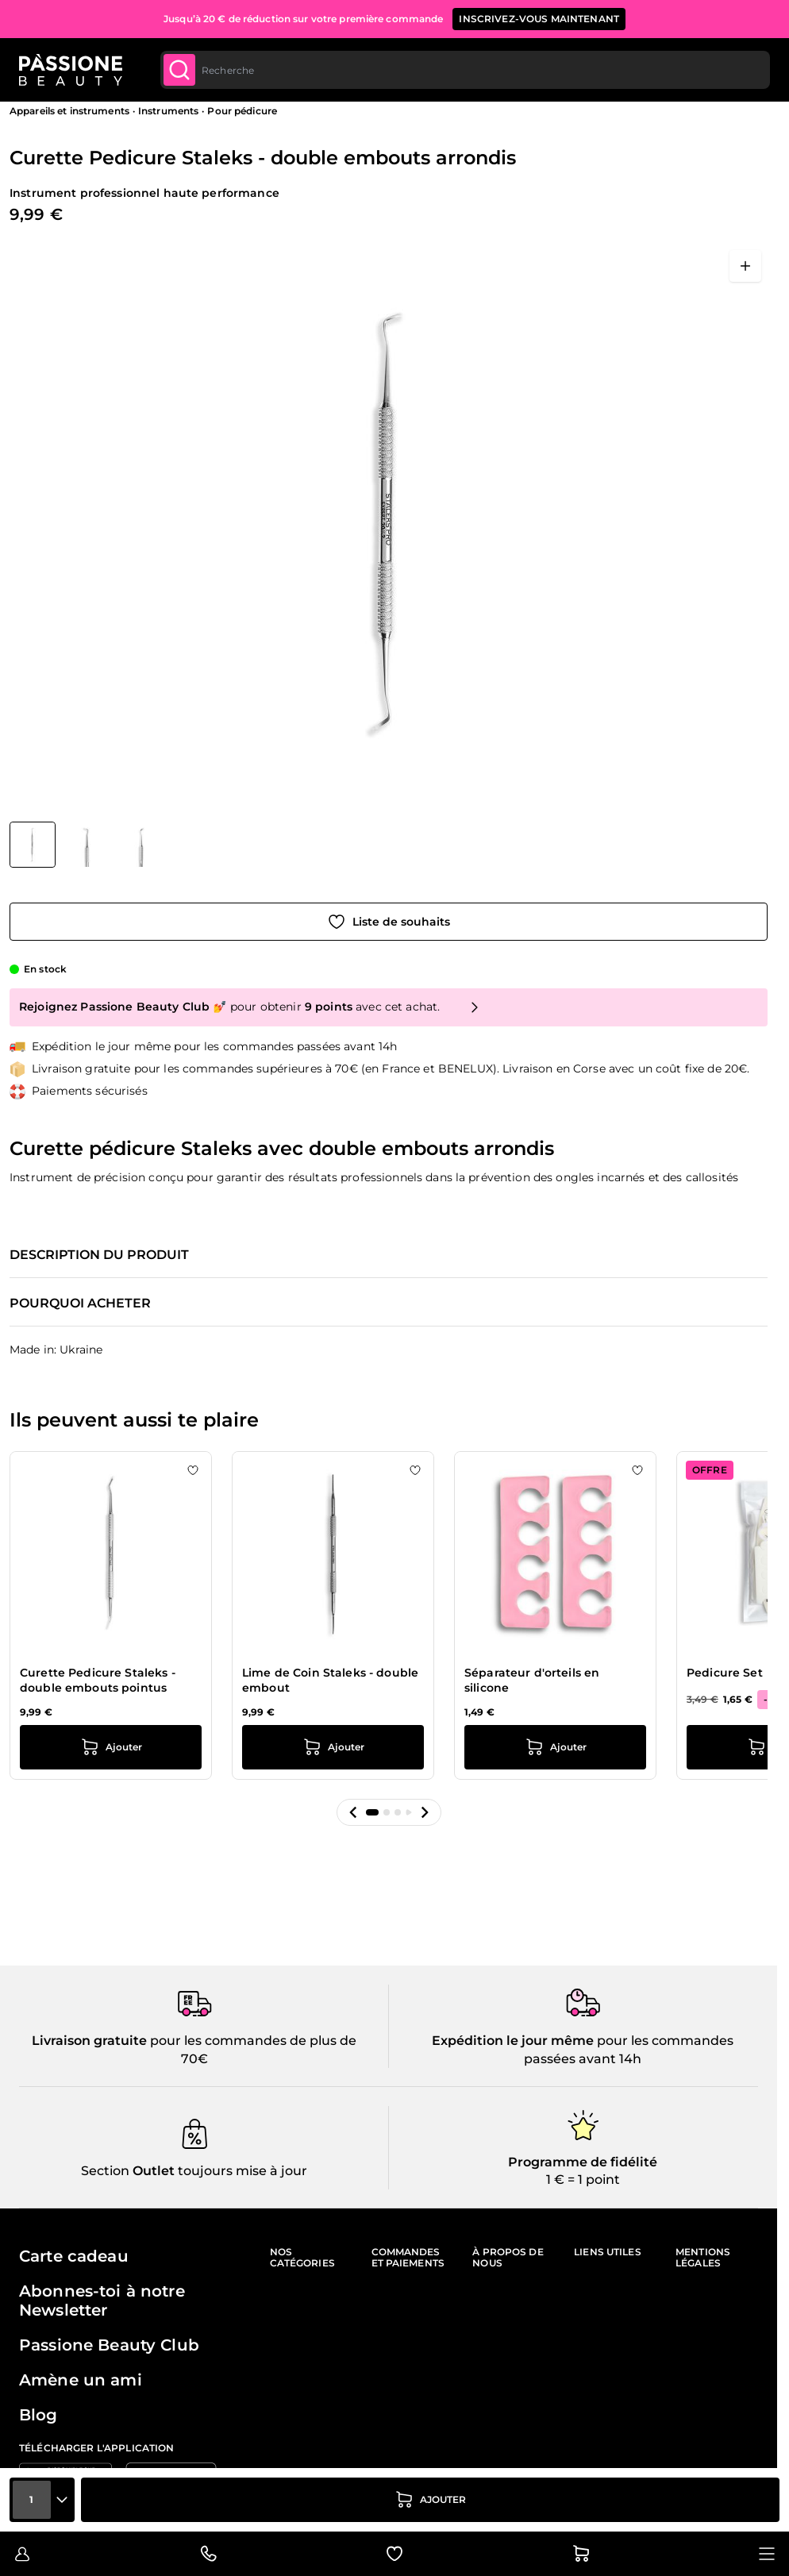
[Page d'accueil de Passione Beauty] (70, 70)
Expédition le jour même (513, 2040)
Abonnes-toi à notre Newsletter (102, 2300)
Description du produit (99, 1255)
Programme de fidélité (582, 2162)
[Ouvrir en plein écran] (745, 266)
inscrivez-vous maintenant (539, 19)
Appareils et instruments (69, 111)
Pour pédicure (242, 111)
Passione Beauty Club (109, 2345)
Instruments (168, 111)
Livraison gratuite (89, 2040)
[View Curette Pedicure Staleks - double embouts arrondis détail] (87, 845)
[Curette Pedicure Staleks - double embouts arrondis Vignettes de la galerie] (87, 845)
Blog (38, 2414)
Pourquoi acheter (80, 1303)
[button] (353, 1812)
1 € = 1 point (583, 2179)
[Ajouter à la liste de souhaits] (389, 922)
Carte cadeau (74, 2256)
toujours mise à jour (241, 2170)
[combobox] (465, 70)
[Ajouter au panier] (430, 2500)
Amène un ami (80, 2379)
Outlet (152, 2170)
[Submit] (179, 70)
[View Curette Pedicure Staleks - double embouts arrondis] (33, 845)
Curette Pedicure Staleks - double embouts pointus (97, 1680)
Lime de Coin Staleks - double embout (330, 1680)
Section (105, 2170)
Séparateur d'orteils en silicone (531, 1680)
